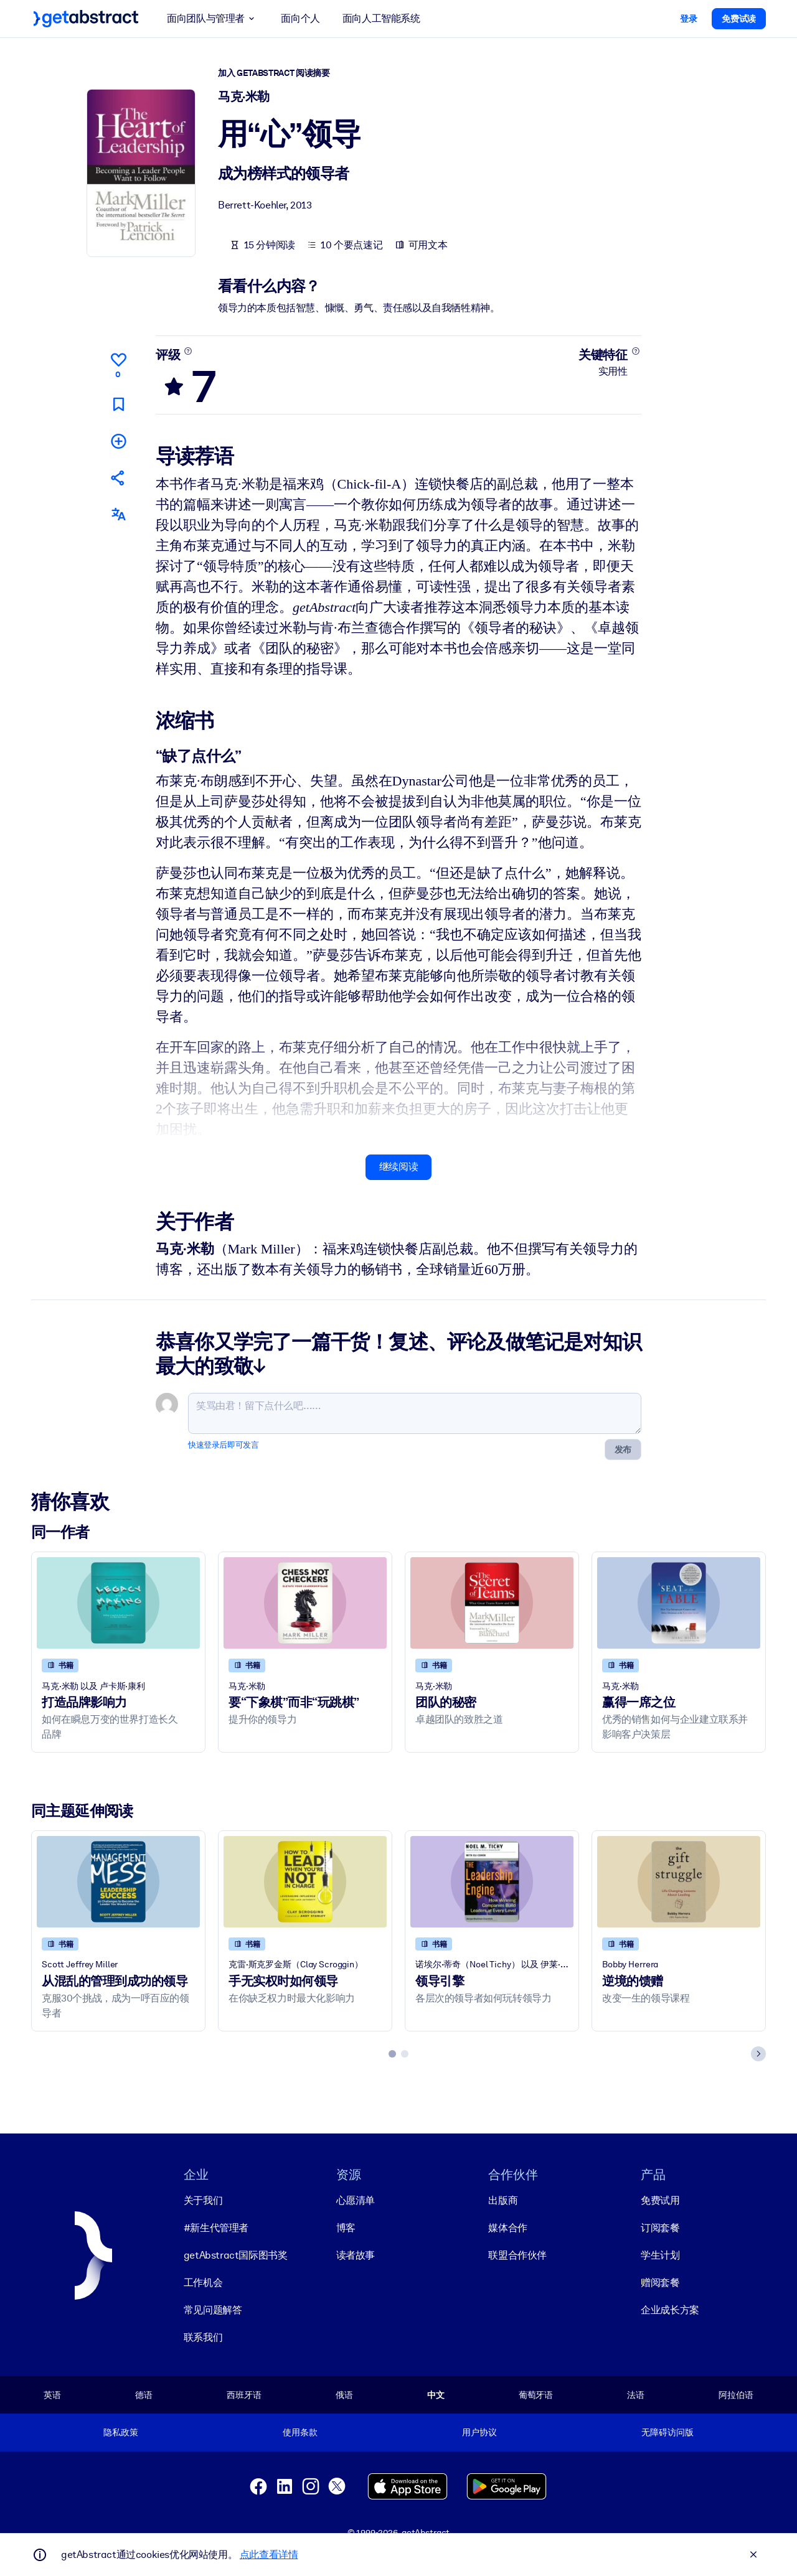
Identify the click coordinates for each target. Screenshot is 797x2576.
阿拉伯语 (736, 2394)
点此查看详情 (269, 2554)
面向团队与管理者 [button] (212, 18)
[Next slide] (758, 2053)
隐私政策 (120, 2432)
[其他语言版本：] (118, 514)
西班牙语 (244, 2394)
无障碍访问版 (667, 2432)
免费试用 (660, 2200)
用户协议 (479, 2432)
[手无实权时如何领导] (305, 1881)
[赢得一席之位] (678, 1603)
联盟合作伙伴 (517, 2254)
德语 (144, 2394)
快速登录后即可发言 (223, 1445)
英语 (52, 2394)
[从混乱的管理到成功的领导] (118, 1881)
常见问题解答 (213, 2309)
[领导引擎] (491, 1881)
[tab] (392, 2053)
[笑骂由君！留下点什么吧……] (414, 1413)
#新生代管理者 (216, 2227)
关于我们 (203, 2200)
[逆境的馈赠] (678, 1881)
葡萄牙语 (536, 2394)
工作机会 (203, 2282)
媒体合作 (507, 2227)
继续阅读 (398, 1167)
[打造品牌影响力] (118, 1603)
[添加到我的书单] (118, 440)
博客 (346, 2227)
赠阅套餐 (660, 2282)
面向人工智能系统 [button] (381, 18)
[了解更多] (188, 351)
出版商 (502, 2200)
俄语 (344, 2394)
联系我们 (203, 2337)
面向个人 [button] (300, 18)
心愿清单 (355, 2200)
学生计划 (660, 2254)
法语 (635, 2394)
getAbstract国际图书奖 (236, 2254)
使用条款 (300, 2432)
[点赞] (118, 363)
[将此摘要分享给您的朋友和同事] (118, 477)
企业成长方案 (670, 2309)
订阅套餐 (660, 2227)
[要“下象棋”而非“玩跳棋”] (305, 1603)
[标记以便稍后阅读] (118, 403)
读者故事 (355, 2254)
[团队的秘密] (491, 1603)
